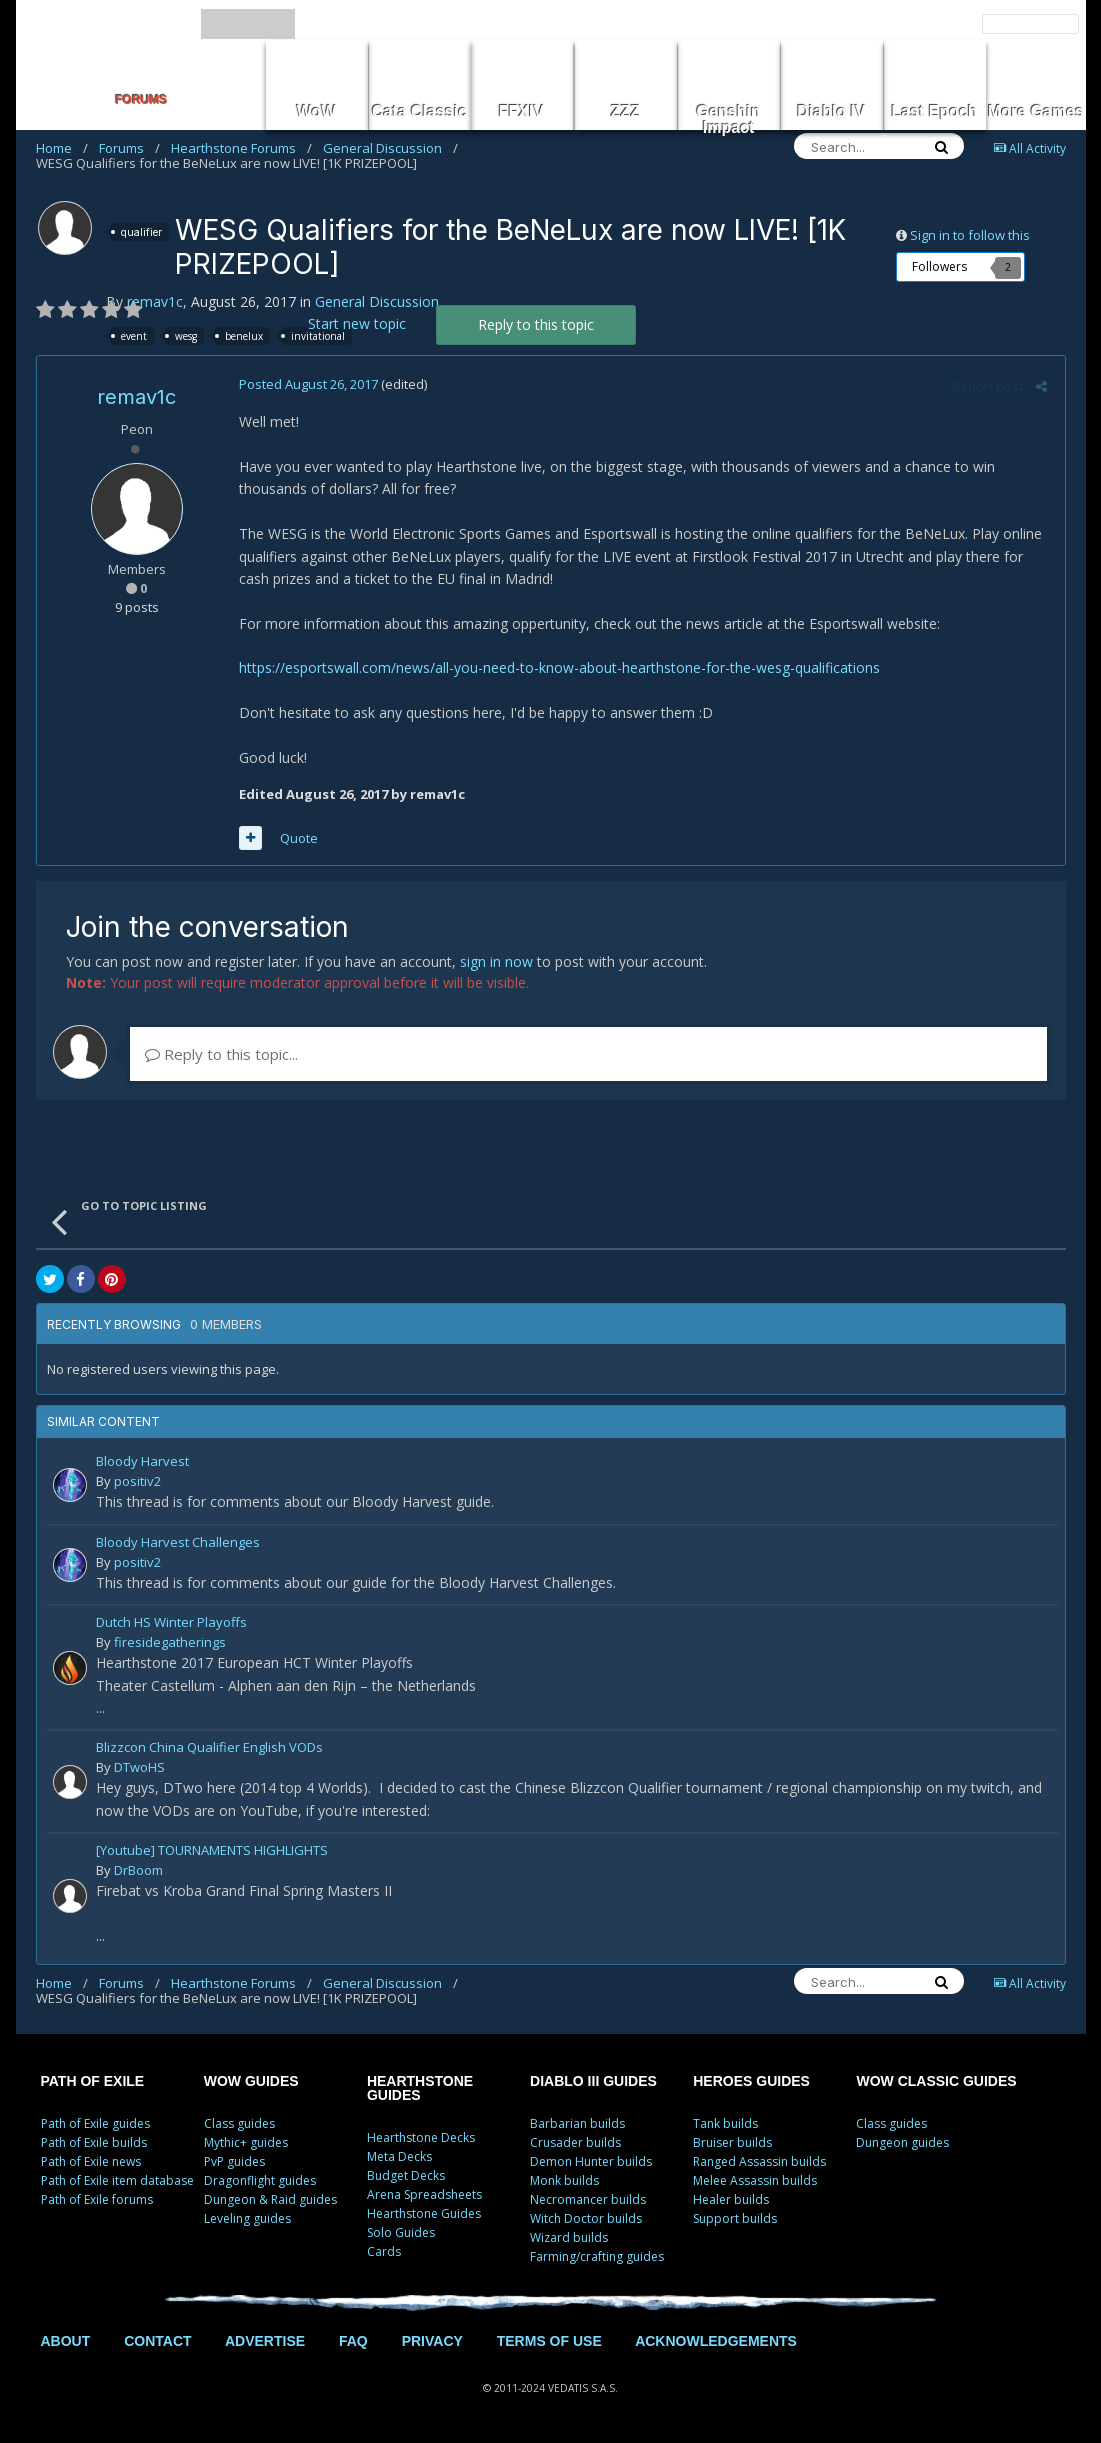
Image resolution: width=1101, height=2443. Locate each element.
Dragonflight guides (260, 2180)
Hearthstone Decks (421, 2137)
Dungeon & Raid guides (270, 2199)
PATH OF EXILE (93, 2081)
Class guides (239, 2123)
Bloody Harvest (142, 1462)
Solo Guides (401, 2232)
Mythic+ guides (246, 2142)
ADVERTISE (265, 2341)
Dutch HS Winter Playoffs (171, 1623)
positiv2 (137, 1481)
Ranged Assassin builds (759, 2161)
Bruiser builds (732, 2142)
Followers (939, 266)
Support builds (735, 2218)
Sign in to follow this (970, 235)
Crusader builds (575, 2142)
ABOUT (66, 2341)
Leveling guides (247, 2218)
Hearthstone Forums (241, 148)
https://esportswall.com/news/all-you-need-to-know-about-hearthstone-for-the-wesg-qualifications (557, 667)
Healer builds (731, 2199)
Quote (297, 838)
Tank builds (725, 2123)
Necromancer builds (588, 2199)
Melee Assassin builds (755, 2180)
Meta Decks (399, 2156)
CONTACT (157, 2341)
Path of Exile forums (97, 2199)
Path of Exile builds (94, 2142)
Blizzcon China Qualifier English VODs (209, 1748)
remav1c (155, 301)
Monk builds (564, 2180)
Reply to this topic (536, 324)
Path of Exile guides (95, 2123)
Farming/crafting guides (597, 2256)
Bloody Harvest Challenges (178, 1543)
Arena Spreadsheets (424, 2194)
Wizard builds (569, 2237)
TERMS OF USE (549, 2341)
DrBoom (138, 1870)
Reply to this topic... (221, 1054)
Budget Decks (406, 2175)
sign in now (496, 961)
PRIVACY (432, 2341)
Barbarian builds (577, 2123)
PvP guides (234, 2161)
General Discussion (390, 148)
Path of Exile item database (117, 2180)
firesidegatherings (170, 1642)
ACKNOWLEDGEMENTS (716, 2341)
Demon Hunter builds (591, 2161)
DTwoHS (139, 1767)
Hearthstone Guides (424, 2213)
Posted (306, 384)
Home (62, 148)
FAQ (353, 2341)
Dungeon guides (902, 2142)
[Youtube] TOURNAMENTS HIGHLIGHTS (212, 1851)
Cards (384, 2251)
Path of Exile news (91, 2161)
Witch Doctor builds (586, 2218)
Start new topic (357, 323)
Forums (129, 148)
